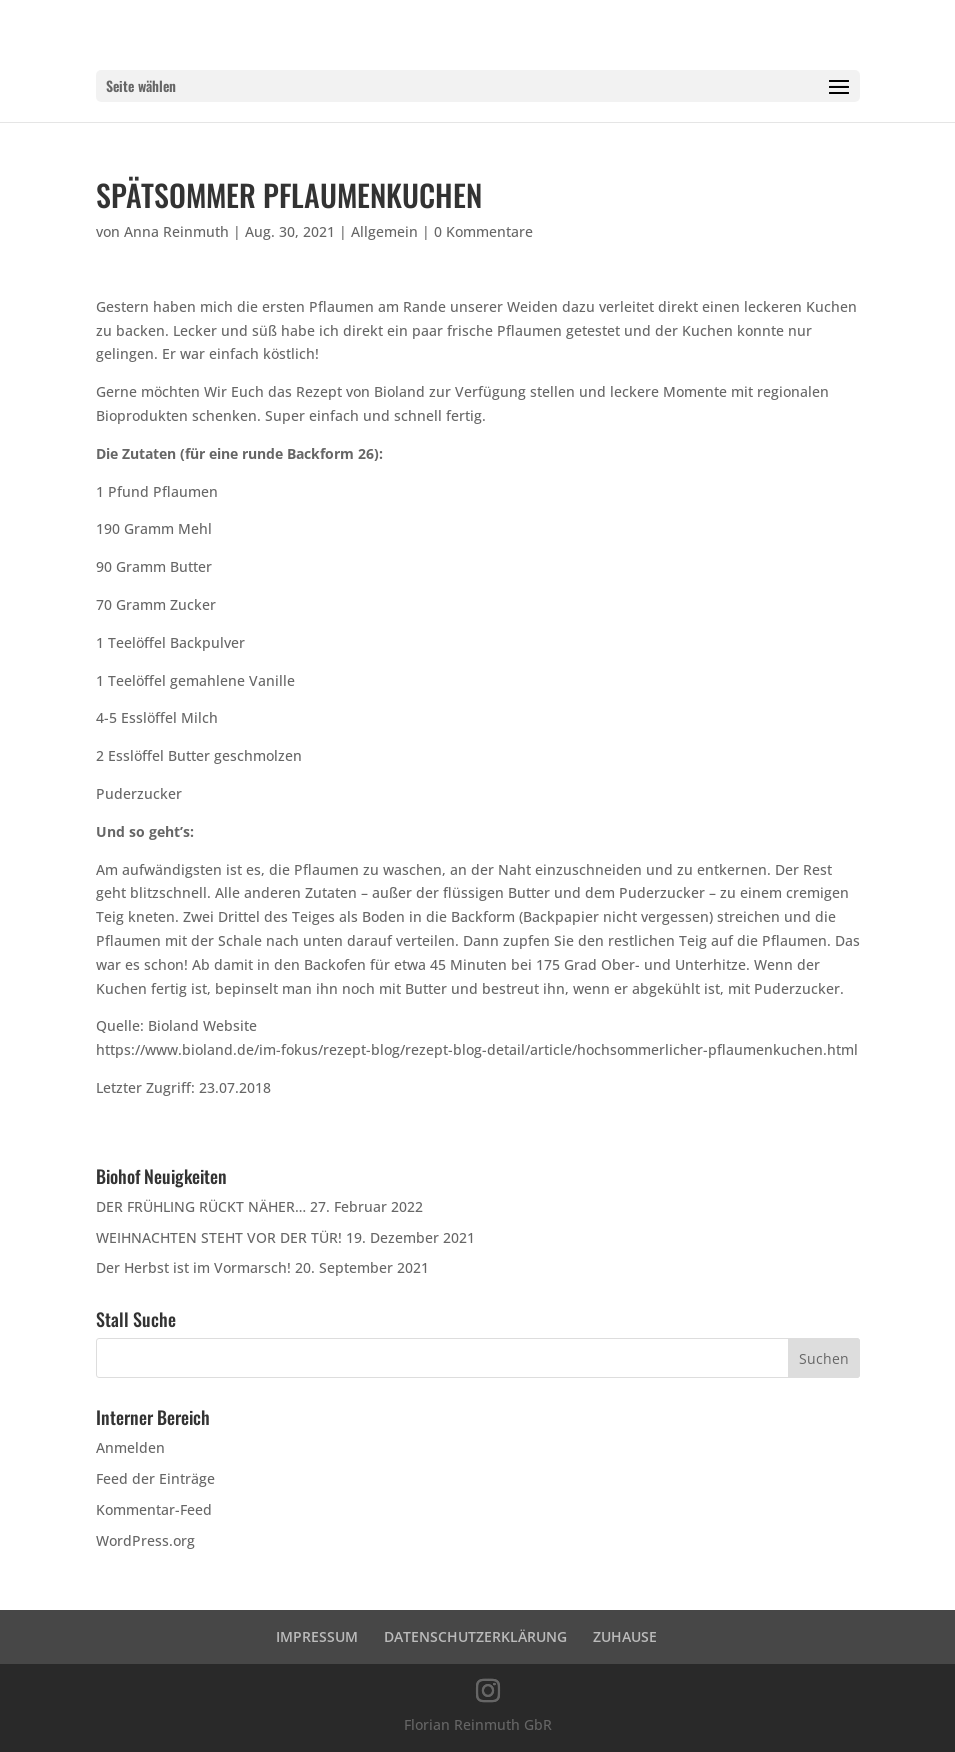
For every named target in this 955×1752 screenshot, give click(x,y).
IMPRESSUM (317, 1636)
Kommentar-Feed (154, 1509)
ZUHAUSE (625, 1636)
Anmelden (130, 1447)
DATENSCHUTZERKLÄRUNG (475, 1636)
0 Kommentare (483, 231)
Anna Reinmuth (176, 231)
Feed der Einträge (155, 1478)
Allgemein (384, 231)
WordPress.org (145, 1540)
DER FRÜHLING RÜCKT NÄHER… (201, 1206)
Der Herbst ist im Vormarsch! (193, 1267)
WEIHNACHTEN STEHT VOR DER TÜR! (219, 1237)
